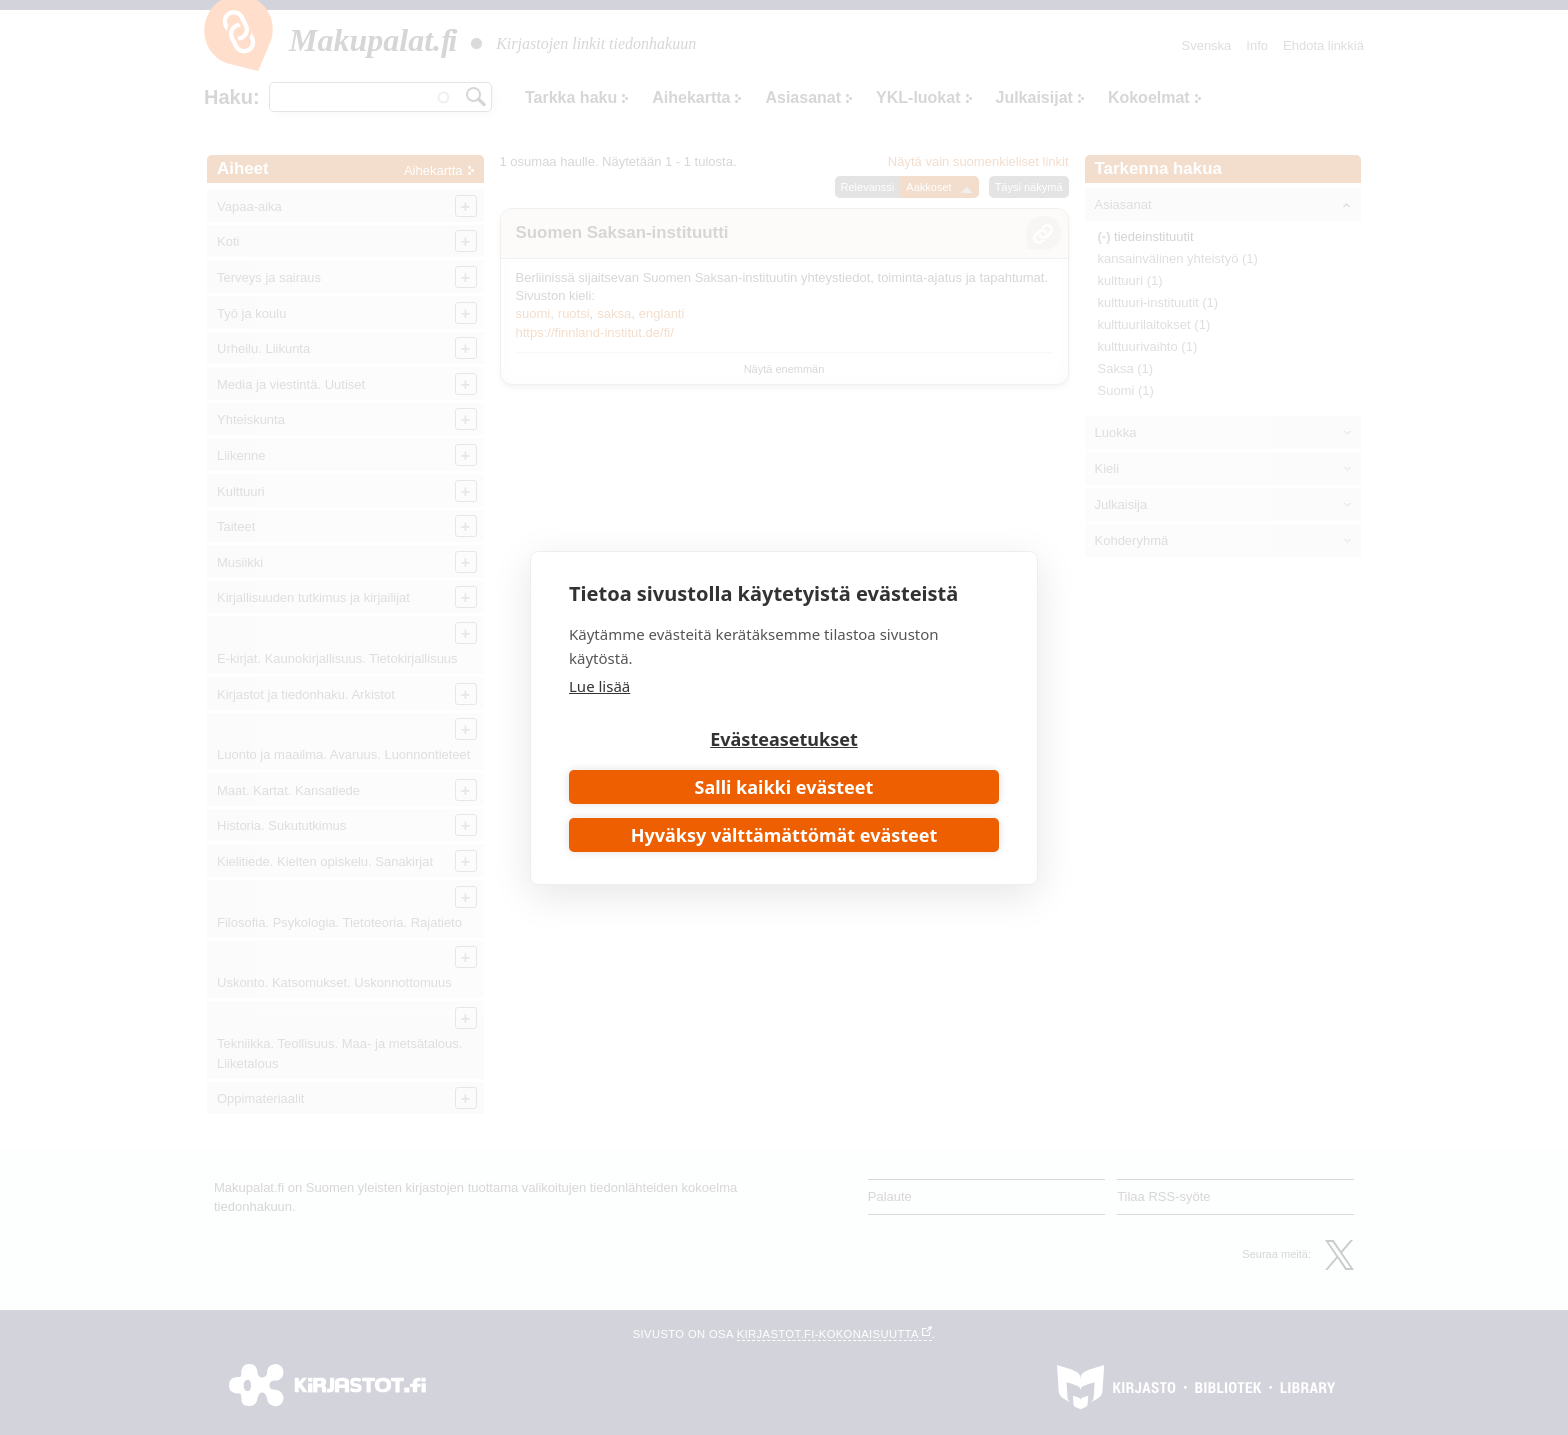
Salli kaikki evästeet (784, 787)
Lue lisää (599, 686)
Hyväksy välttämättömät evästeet (784, 835)
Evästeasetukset (784, 739)
